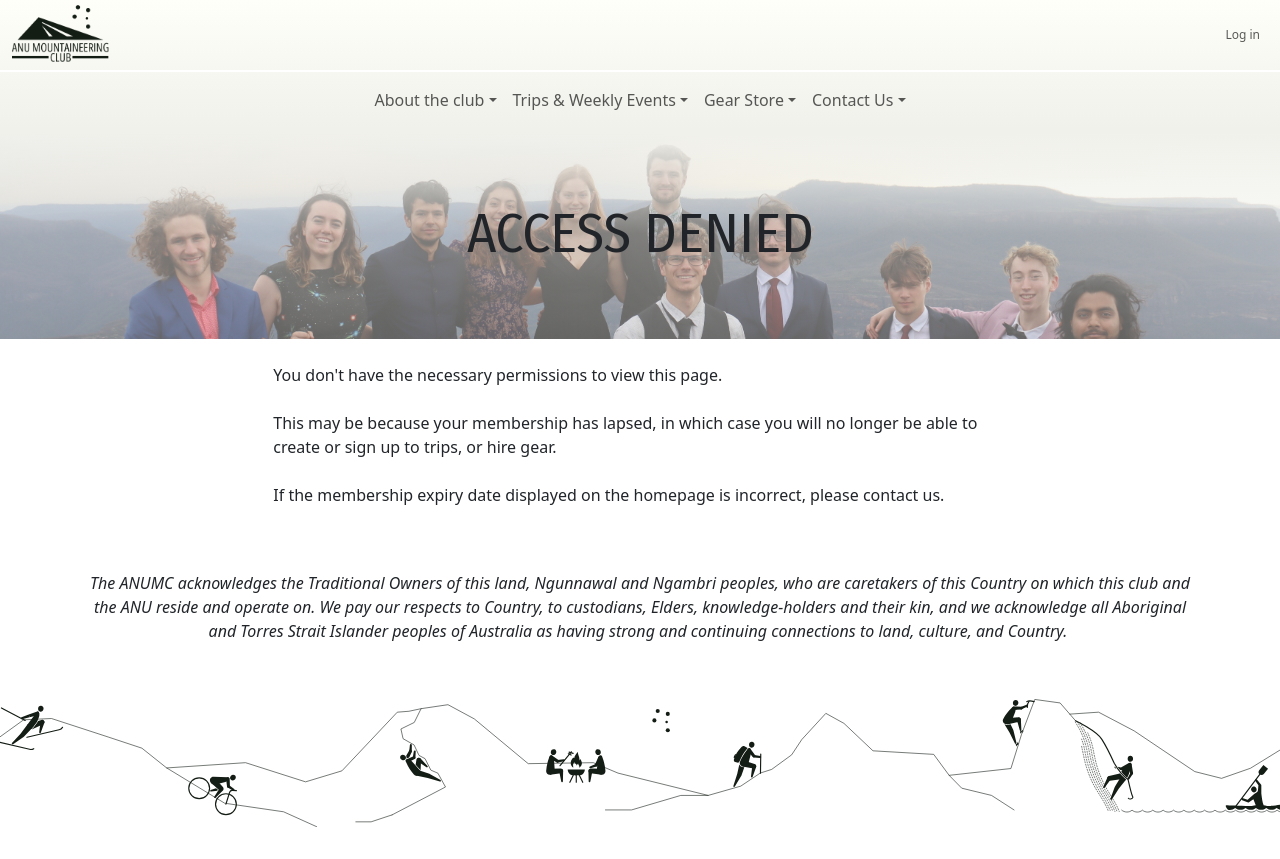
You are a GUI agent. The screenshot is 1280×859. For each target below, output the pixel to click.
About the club (429, 100)
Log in (1242, 34)
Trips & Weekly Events (594, 100)
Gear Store (744, 100)
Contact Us (852, 100)
